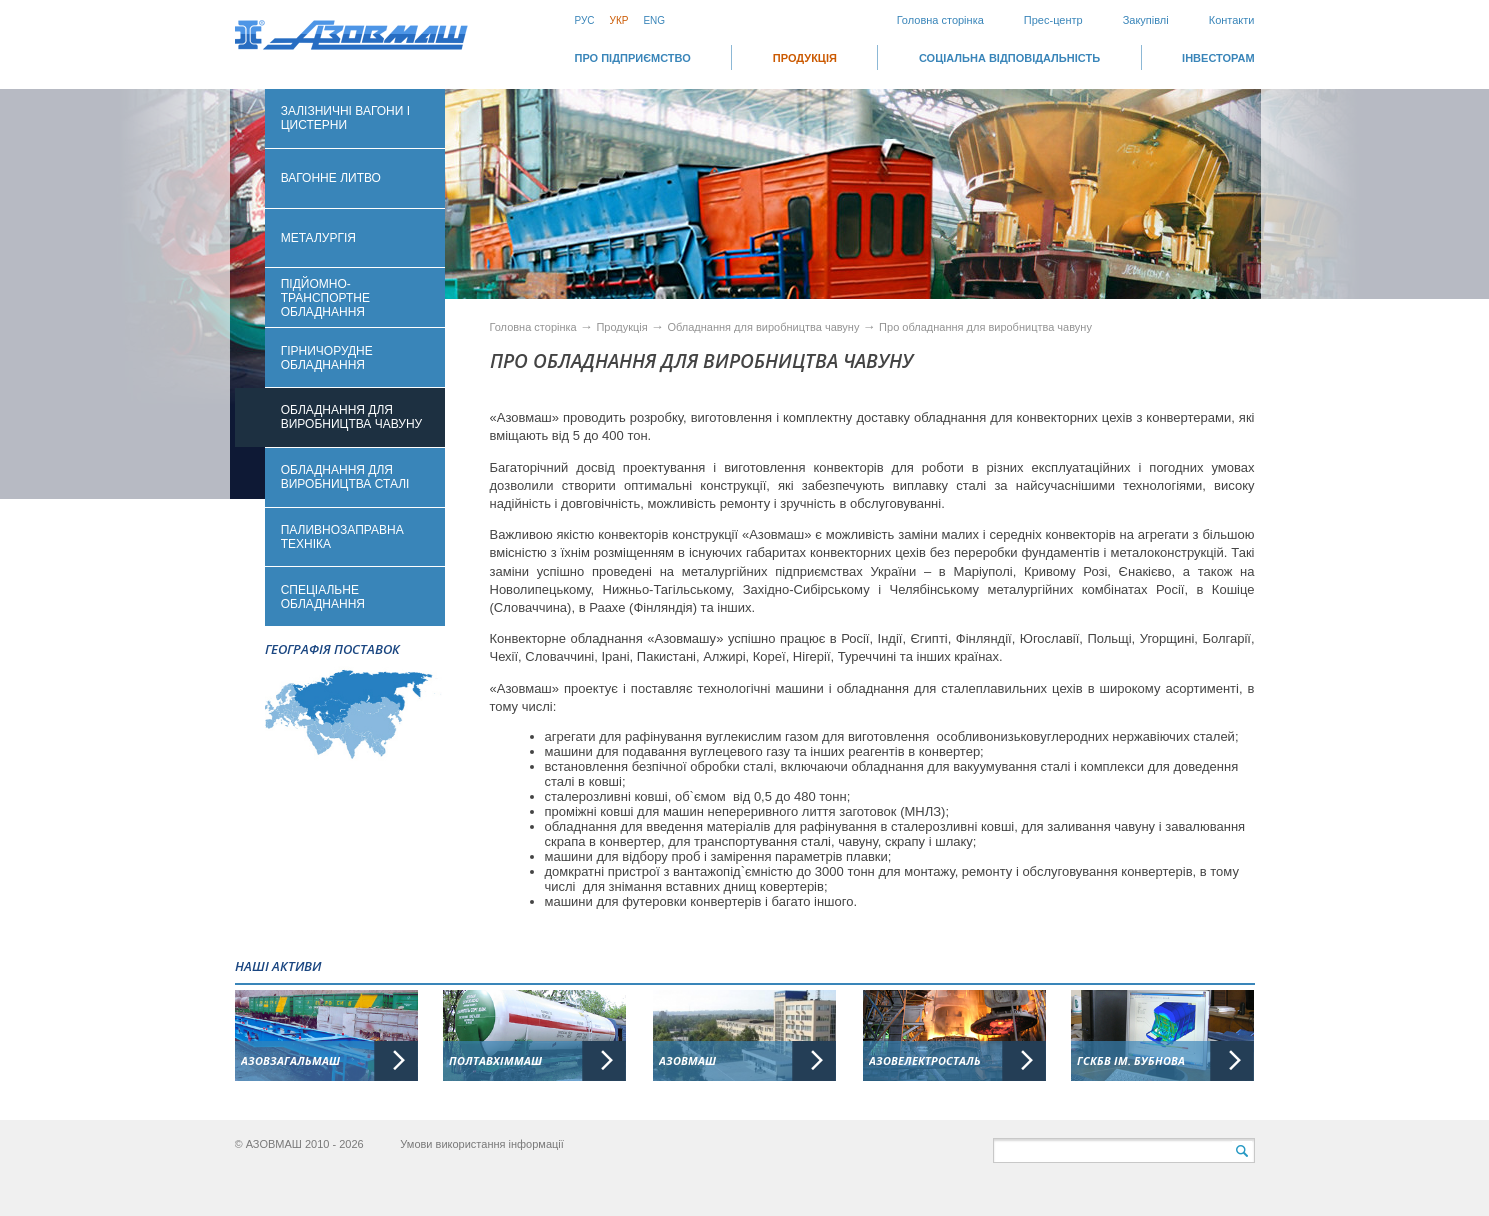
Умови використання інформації (482, 1144)
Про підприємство (633, 58)
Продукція (805, 58)
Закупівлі (1146, 20)
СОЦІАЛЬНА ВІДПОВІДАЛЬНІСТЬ (1009, 58)
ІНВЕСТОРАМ (1218, 58)
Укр (619, 20)
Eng (654, 20)
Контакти (1232, 20)
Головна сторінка (940, 20)
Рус (585, 20)
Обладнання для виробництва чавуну (764, 327)
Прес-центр (1053, 20)
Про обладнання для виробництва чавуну (985, 327)
